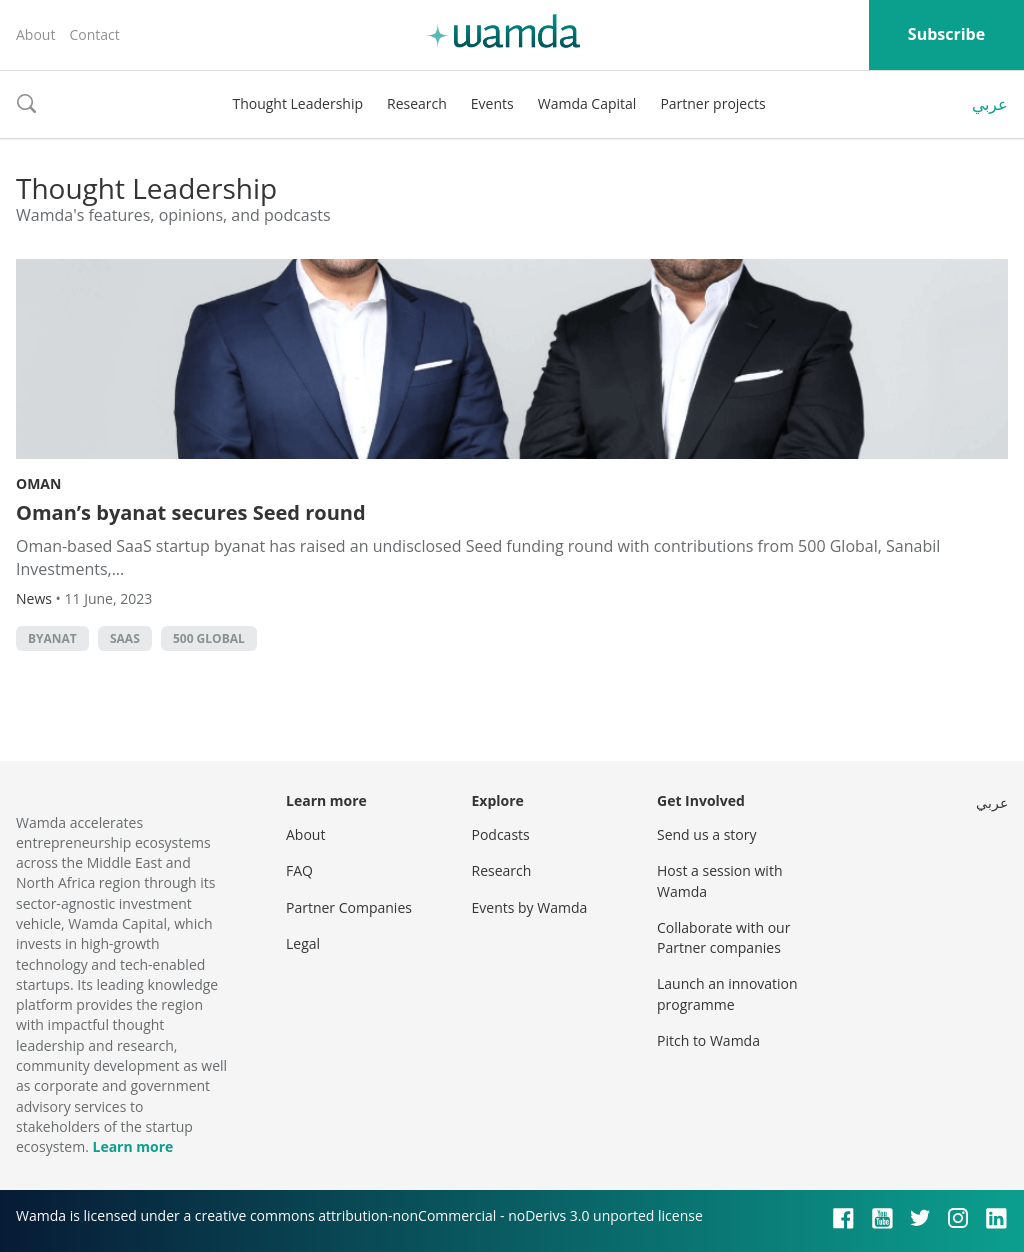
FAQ (299, 870)
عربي (990, 104)
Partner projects (712, 103)
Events (492, 103)
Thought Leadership (297, 103)
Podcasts (501, 834)
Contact (94, 34)
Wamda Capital (587, 103)
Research (417, 103)
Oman (38, 483)
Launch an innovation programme (727, 993)
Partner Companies (349, 907)
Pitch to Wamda (708, 1040)
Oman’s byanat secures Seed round (191, 512)
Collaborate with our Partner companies (723, 937)
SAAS (125, 638)
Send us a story (706, 834)
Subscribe (946, 34)
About (35, 34)
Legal (303, 943)
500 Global (209, 638)
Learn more (132, 1146)
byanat (52, 638)
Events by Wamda (530, 907)
